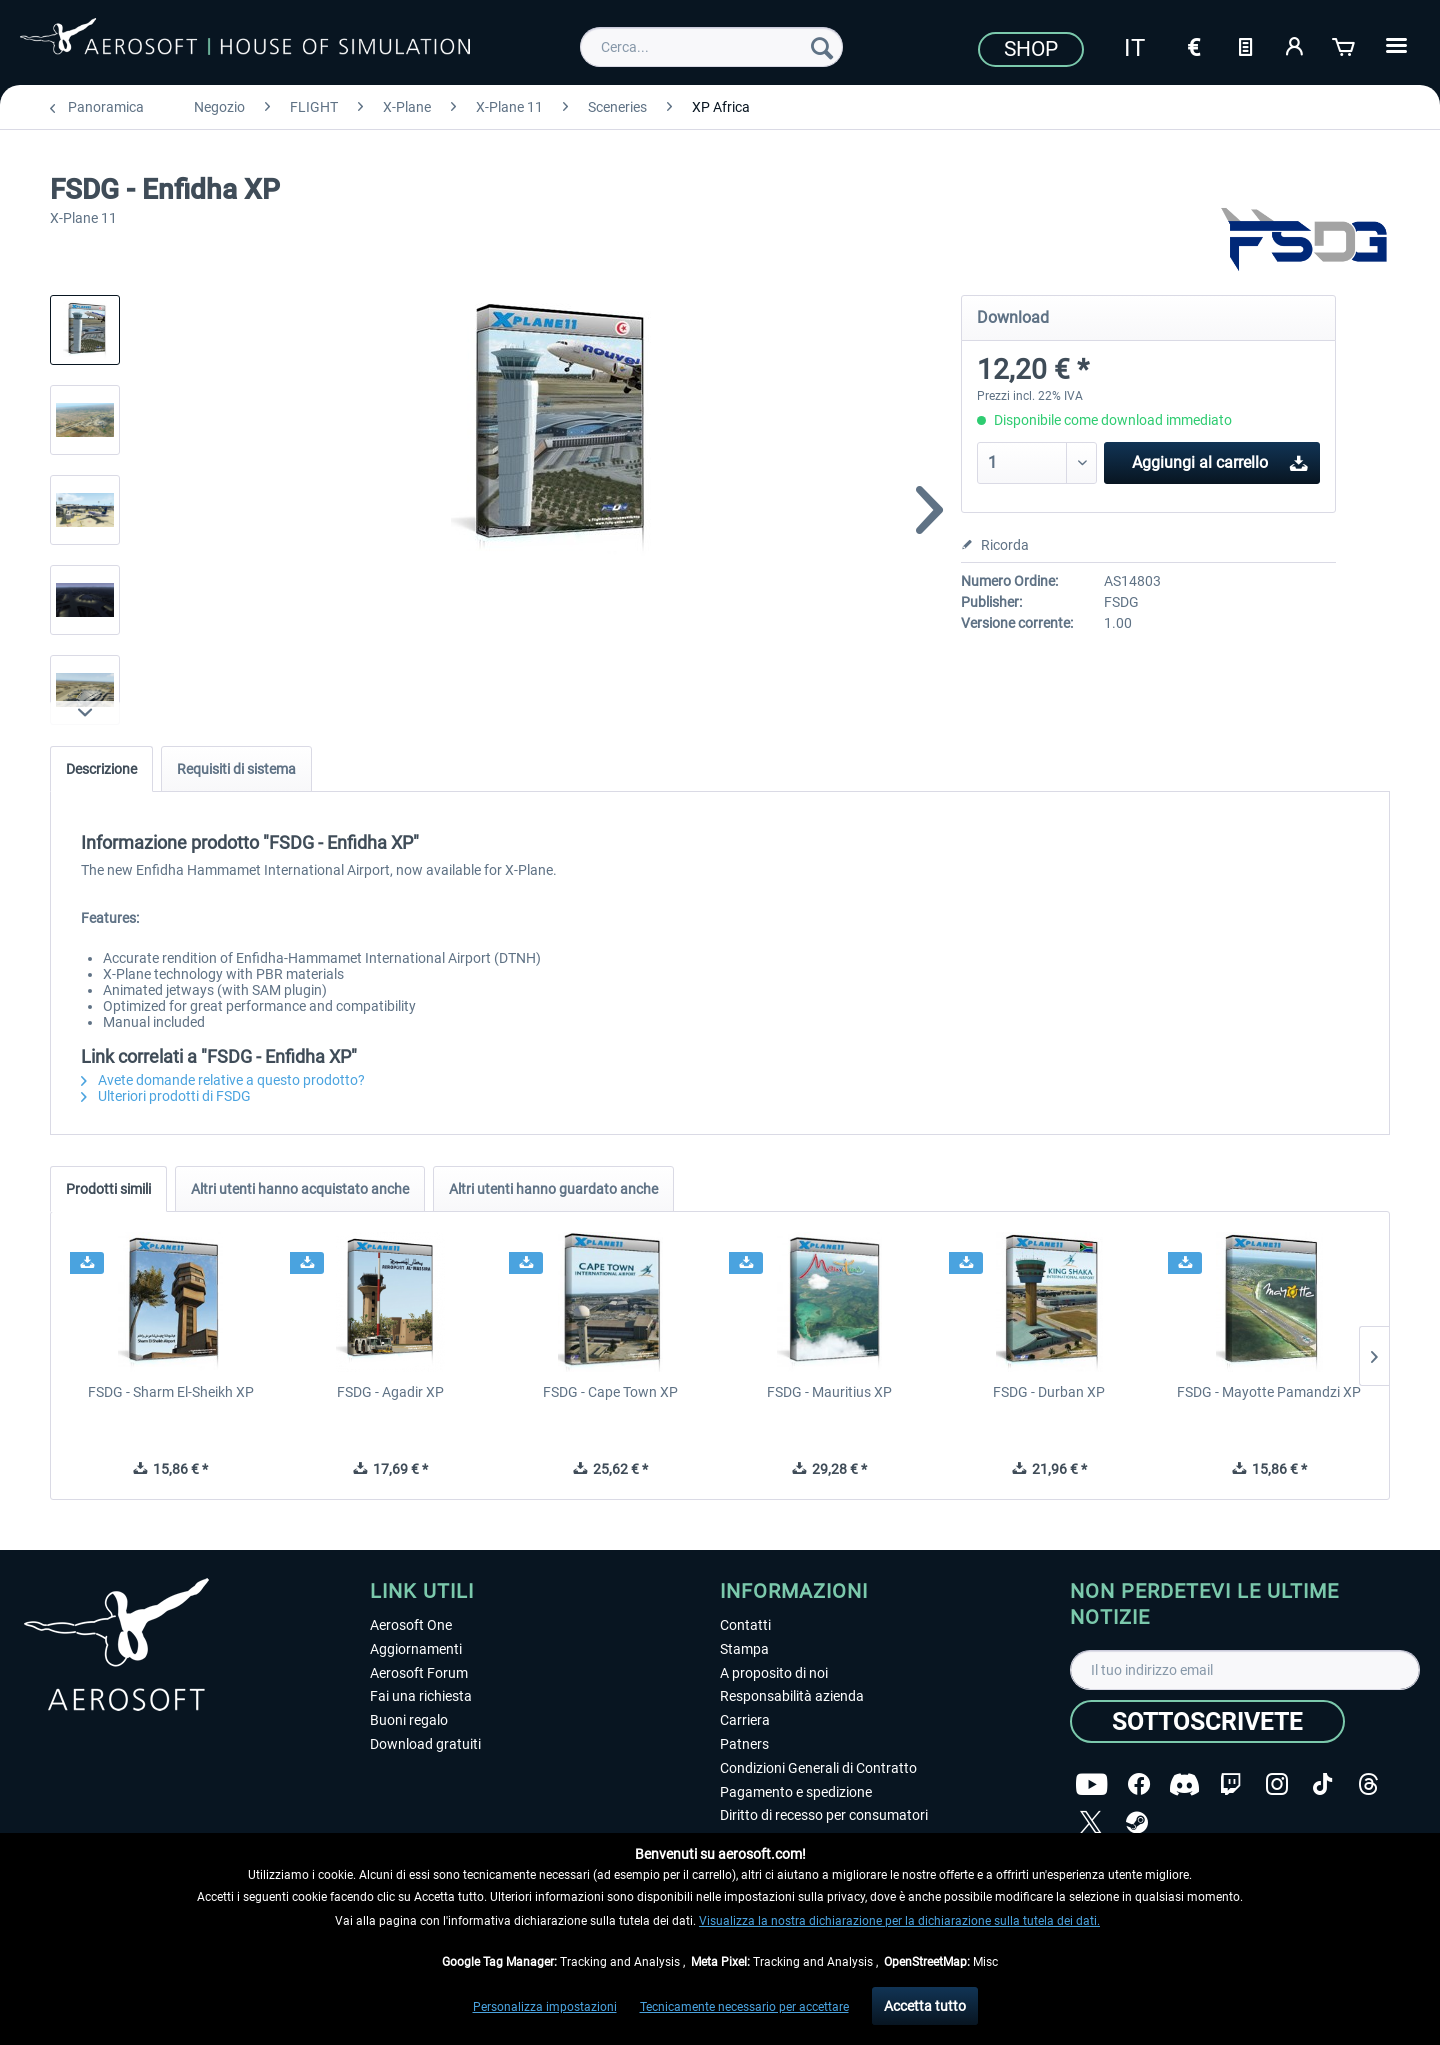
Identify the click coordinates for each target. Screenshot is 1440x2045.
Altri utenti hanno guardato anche (553, 1189)
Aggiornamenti (416, 1649)
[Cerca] (822, 47)
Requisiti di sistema (236, 769)
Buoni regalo (409, 1720)
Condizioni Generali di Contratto (818, 1768)
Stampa (744, 1649)
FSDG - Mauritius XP (829, 1392)
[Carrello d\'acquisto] (1345, 45)
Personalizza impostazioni (545, 2007)
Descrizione (101, 769)
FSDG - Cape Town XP (610, 1392)
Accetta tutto (925, 2006)
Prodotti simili (108, 1189)
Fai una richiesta (421, 1696)
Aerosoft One (411, 1625)
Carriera (745, 1720)
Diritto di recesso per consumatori (824, 1815)
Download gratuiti (425, 1744)
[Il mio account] (1295, 45)
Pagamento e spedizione (796, 1792)
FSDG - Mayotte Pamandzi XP (1269, 1392)
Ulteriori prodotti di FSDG (166, 1096)
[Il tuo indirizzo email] (1245, 1670)
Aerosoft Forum (419, 1673)
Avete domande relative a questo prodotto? (223, 1080)
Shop (1031, 49)
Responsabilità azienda (792, 1696)
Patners (744, 1744)
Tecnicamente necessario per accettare (744, 2007)
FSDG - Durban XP (1049, 1392)
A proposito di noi (774, 1673)
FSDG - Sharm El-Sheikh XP (171, 1392)
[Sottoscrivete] (1207, 1721)
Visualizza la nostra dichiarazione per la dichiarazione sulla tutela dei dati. (899, 1921)
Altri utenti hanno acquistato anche (300, 1189)
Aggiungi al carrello (1220, 459)
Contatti (745, 1625)
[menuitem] (711, 47)
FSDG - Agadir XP (390, 1392)
